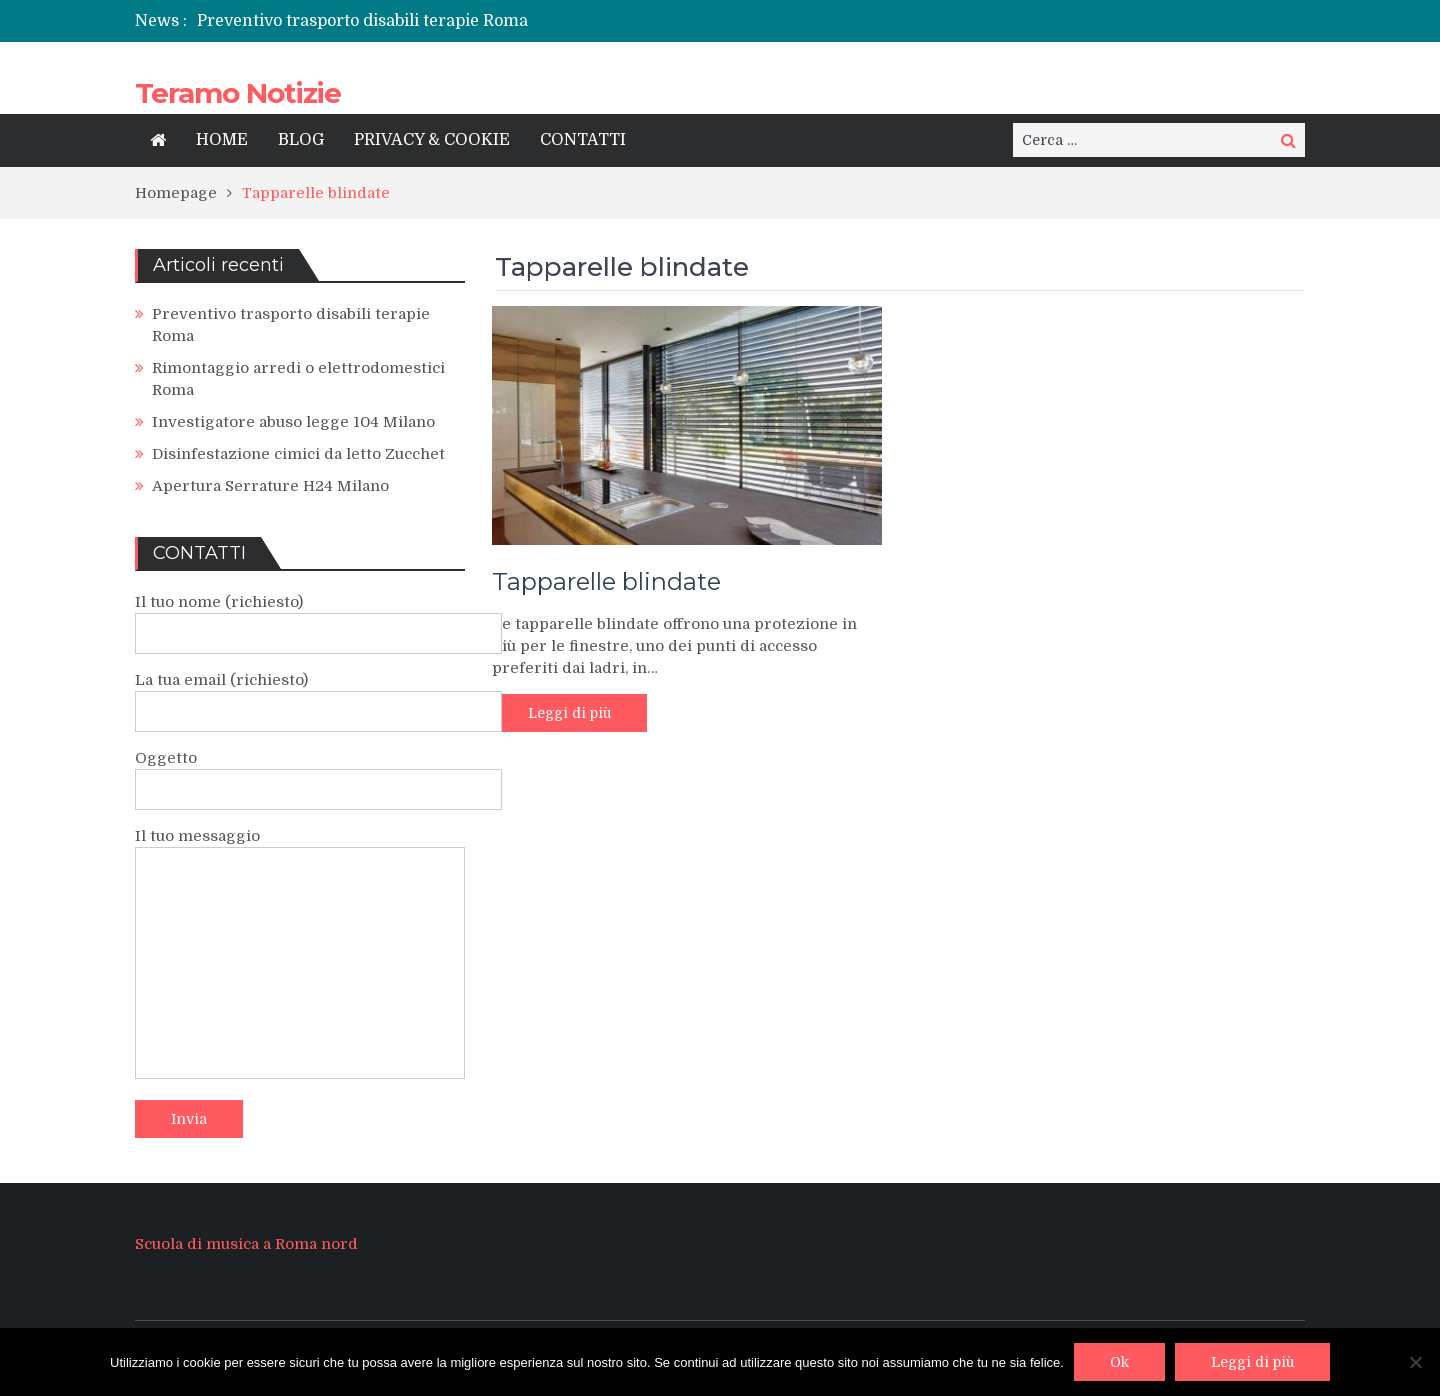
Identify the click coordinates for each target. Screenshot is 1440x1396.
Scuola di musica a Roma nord (246, 1244)
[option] (517, 21)
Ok (1119, 1362)
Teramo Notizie (238, 93)
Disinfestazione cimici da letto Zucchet (298, 454)
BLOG (301, 140)
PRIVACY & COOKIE (432, 140)
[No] (1415, 1362)
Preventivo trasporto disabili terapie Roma (362, 21)
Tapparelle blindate (606, 581)
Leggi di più (569, 713)
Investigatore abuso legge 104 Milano (293, 422)
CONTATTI (583, 140)
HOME (222, 140)
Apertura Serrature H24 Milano (270, 486)
